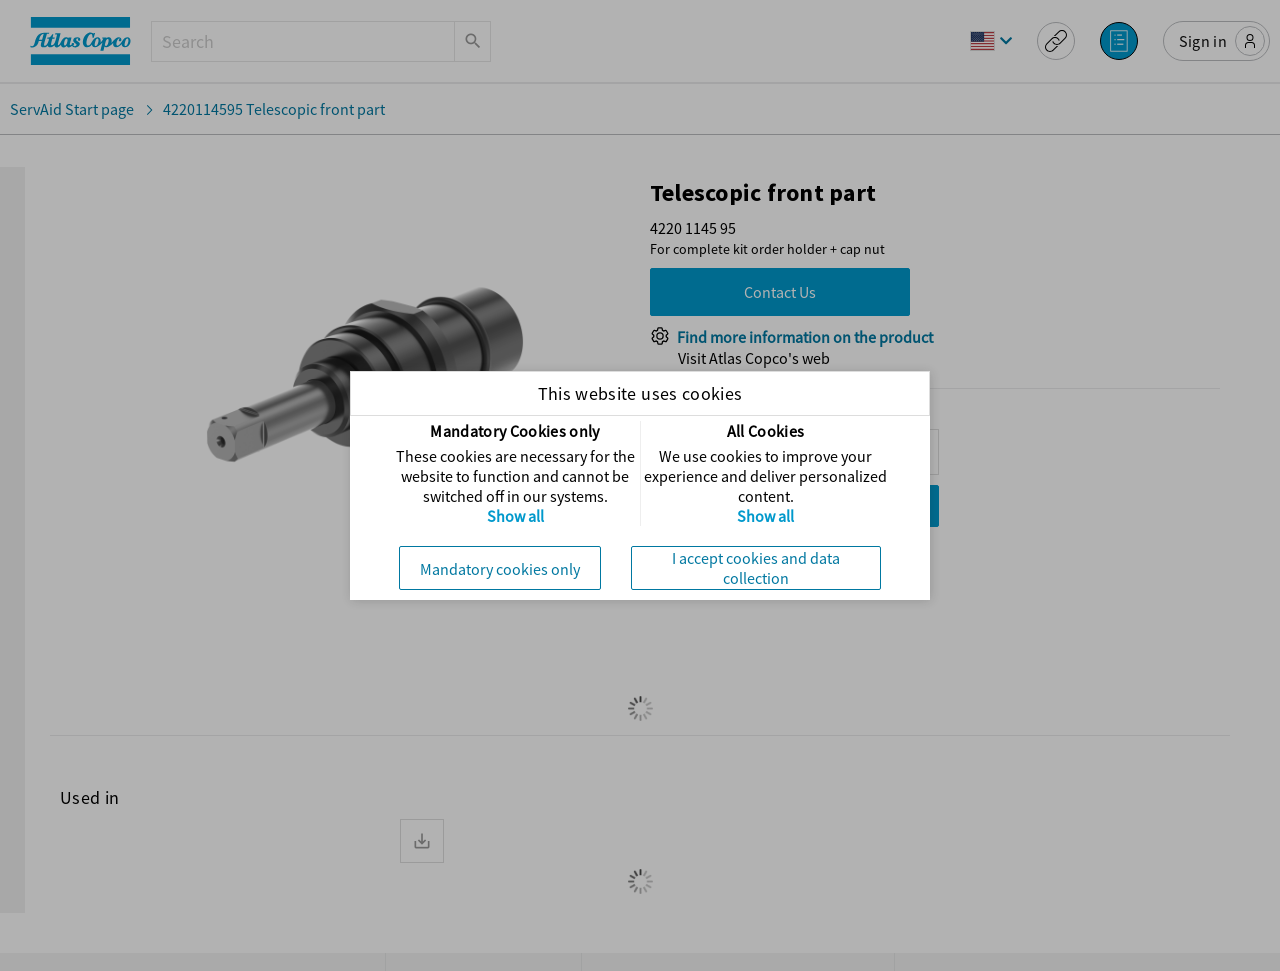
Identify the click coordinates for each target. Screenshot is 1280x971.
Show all (515, 516)
